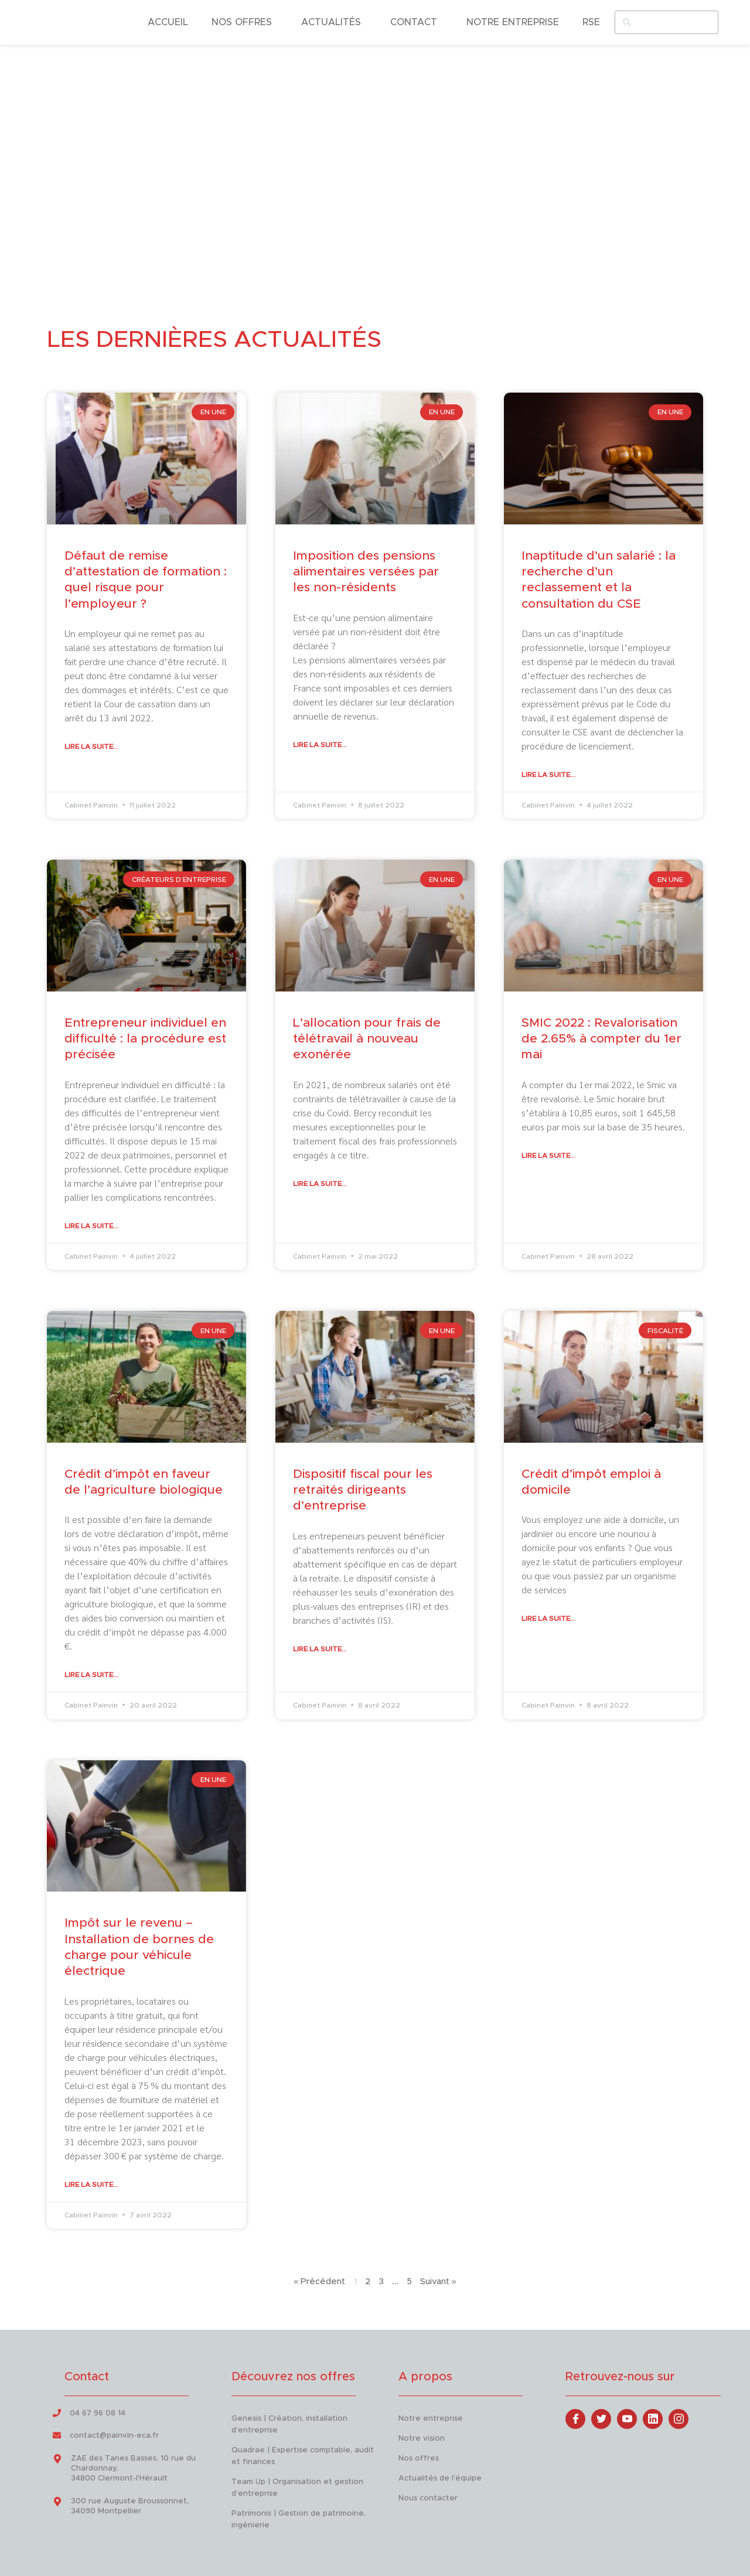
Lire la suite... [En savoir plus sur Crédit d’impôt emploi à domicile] (548, 1618)
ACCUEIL (168, 22)
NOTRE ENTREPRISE (512, 22)
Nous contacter (428, 2498)
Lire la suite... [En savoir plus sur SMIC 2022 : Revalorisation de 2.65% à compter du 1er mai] (548, 1155)
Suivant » (438, 2281)
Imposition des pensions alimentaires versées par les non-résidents (366, 571)
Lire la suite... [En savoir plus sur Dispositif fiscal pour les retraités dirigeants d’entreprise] (320, 1648)
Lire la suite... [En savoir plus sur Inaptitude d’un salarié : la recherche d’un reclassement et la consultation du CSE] (548, 774)
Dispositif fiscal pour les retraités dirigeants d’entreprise (362, 1490)
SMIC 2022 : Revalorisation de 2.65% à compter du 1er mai (601, 1039)
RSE (591, 22)
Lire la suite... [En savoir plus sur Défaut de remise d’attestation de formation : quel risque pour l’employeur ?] (91, 746)
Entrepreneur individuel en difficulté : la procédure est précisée (145, 1039)
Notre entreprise (430, 2418)
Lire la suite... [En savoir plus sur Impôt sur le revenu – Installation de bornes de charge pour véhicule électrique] (91, 2183)
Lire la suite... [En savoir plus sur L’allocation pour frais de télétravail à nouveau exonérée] (320, 1183)
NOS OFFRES (245, 22)
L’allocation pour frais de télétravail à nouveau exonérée (367, 1039)
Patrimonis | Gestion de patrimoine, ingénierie (298, 2519)
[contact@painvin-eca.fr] (57, 2435)
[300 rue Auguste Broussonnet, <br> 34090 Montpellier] (57, 2501)
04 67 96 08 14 (97, 2413)
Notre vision (421, 2438)
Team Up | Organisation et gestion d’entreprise (297, 2487)
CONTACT (416, 22)
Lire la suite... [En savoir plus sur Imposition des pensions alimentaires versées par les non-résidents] (320, 744)
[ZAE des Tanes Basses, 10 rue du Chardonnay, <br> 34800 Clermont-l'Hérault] (57, 2458)
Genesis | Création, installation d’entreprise (289, 2424)
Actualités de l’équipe (440, 2478)
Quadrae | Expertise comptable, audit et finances (302, 2455)
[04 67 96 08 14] (57, 2412)
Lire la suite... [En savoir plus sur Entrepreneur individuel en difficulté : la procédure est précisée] (91, 1225)
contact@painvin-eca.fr (114, 2435)
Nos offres (418, 2458)
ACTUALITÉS (334, 22)
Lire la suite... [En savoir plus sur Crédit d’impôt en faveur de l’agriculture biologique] (91, 1674)
